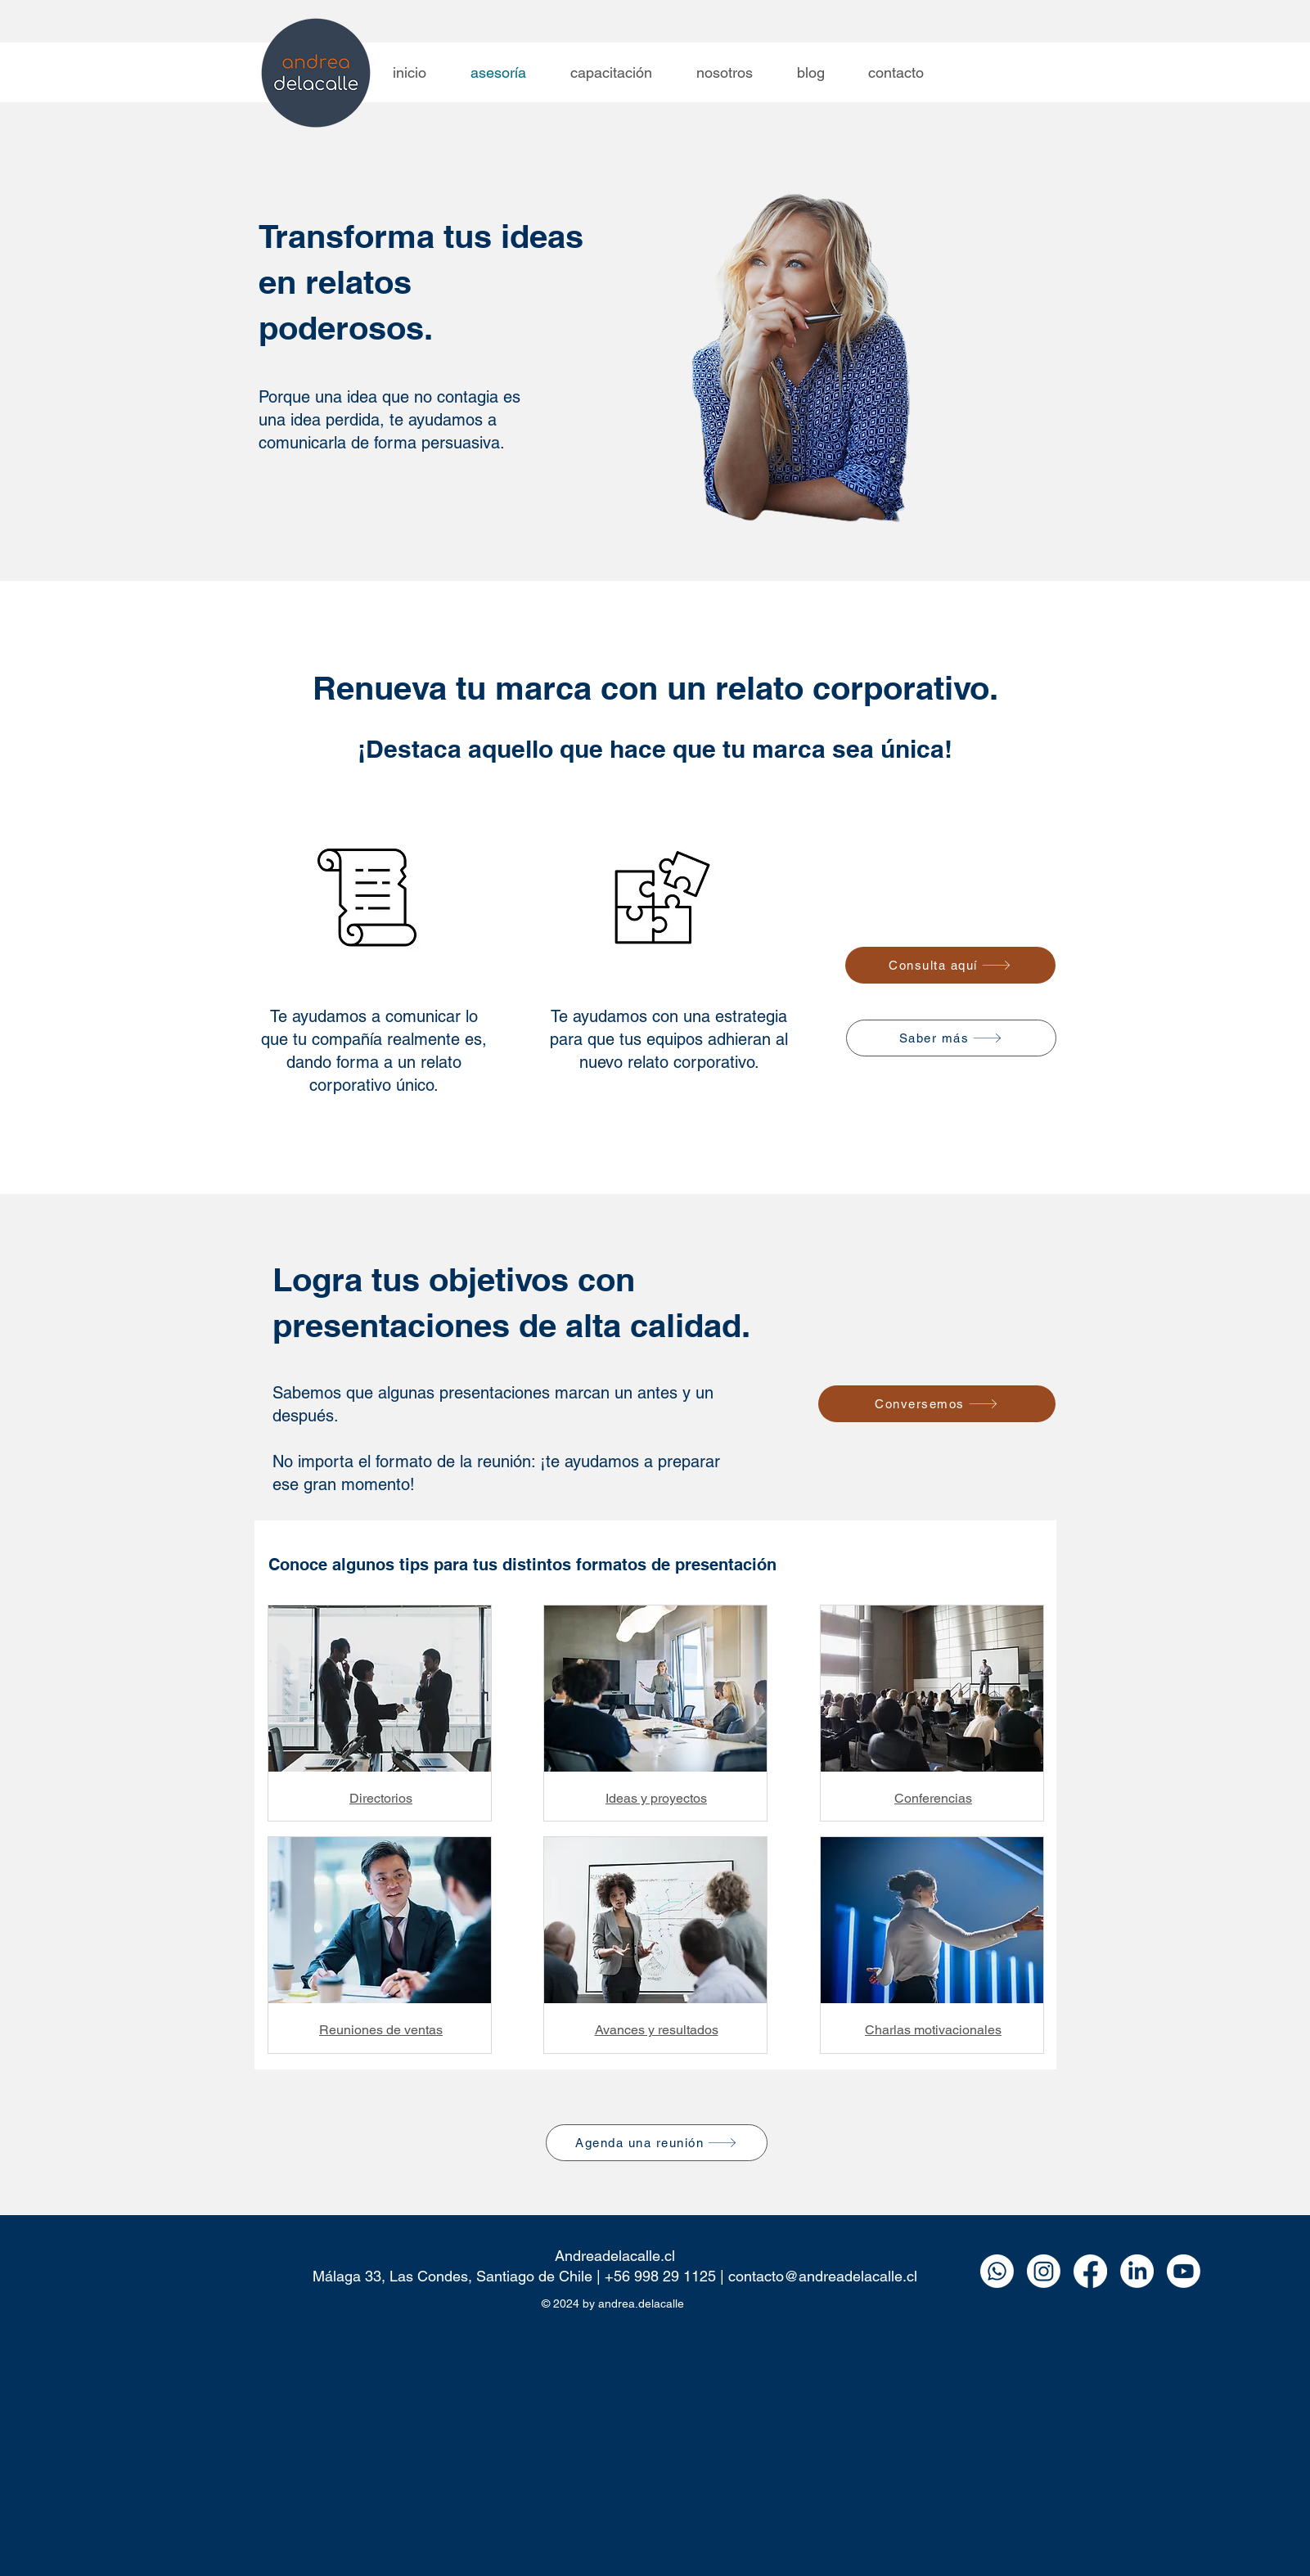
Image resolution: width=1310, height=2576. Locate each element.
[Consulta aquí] (950, 965)
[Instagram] (1043, 2271)
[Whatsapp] (997, 2271)
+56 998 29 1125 (660, 2276)
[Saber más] (951, 1038)
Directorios (380, 1798)
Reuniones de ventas (381, 2030)
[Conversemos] (937, 1403)
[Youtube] (1183, 2271)
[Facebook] (1090, 2271)
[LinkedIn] (1137, 2271)
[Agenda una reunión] (657, 2142)
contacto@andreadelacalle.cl (822, 2276)
